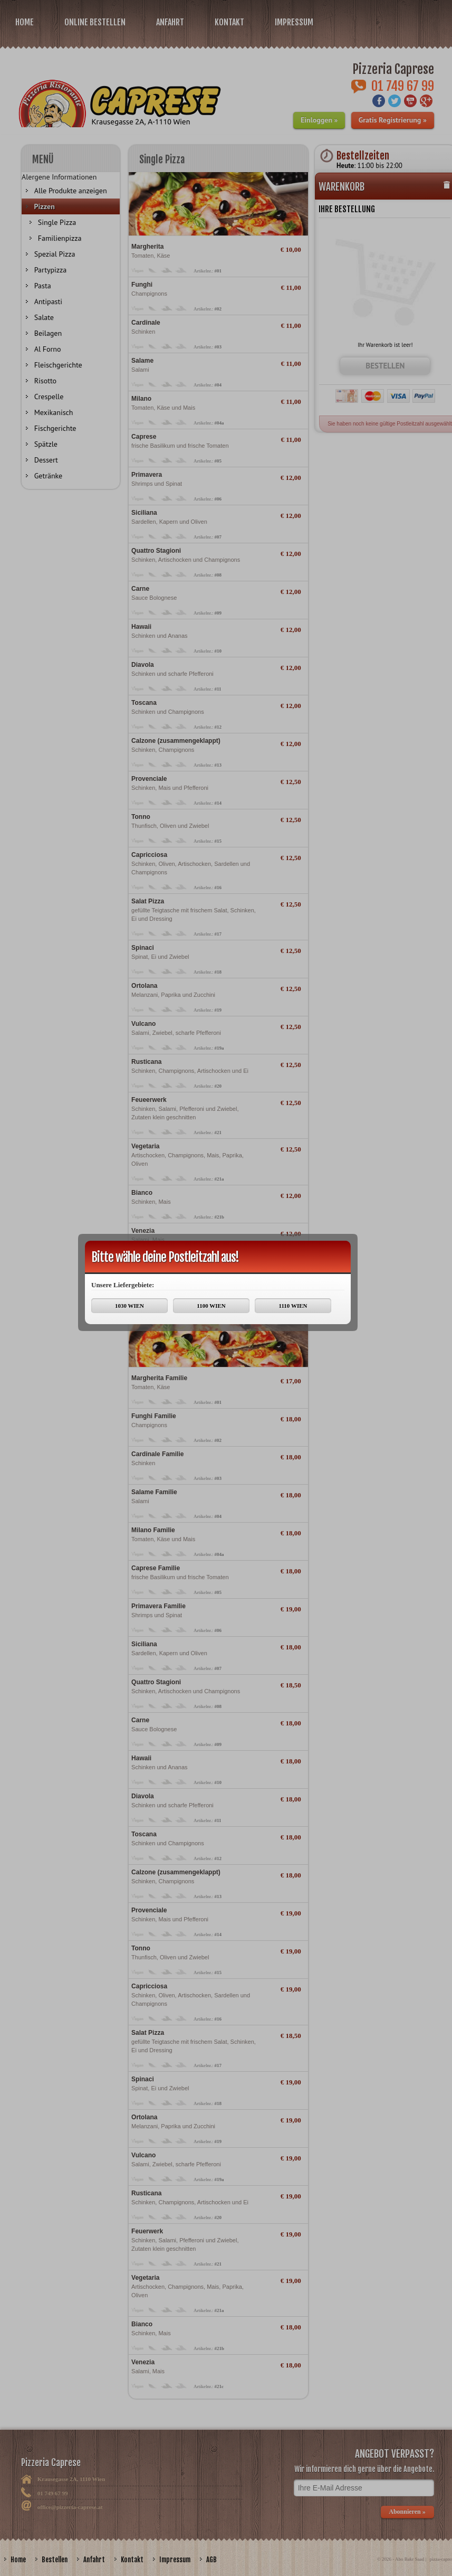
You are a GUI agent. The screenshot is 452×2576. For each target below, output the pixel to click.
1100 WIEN (211, 1306)
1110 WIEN (293, 1306)
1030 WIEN (129, 1306)
